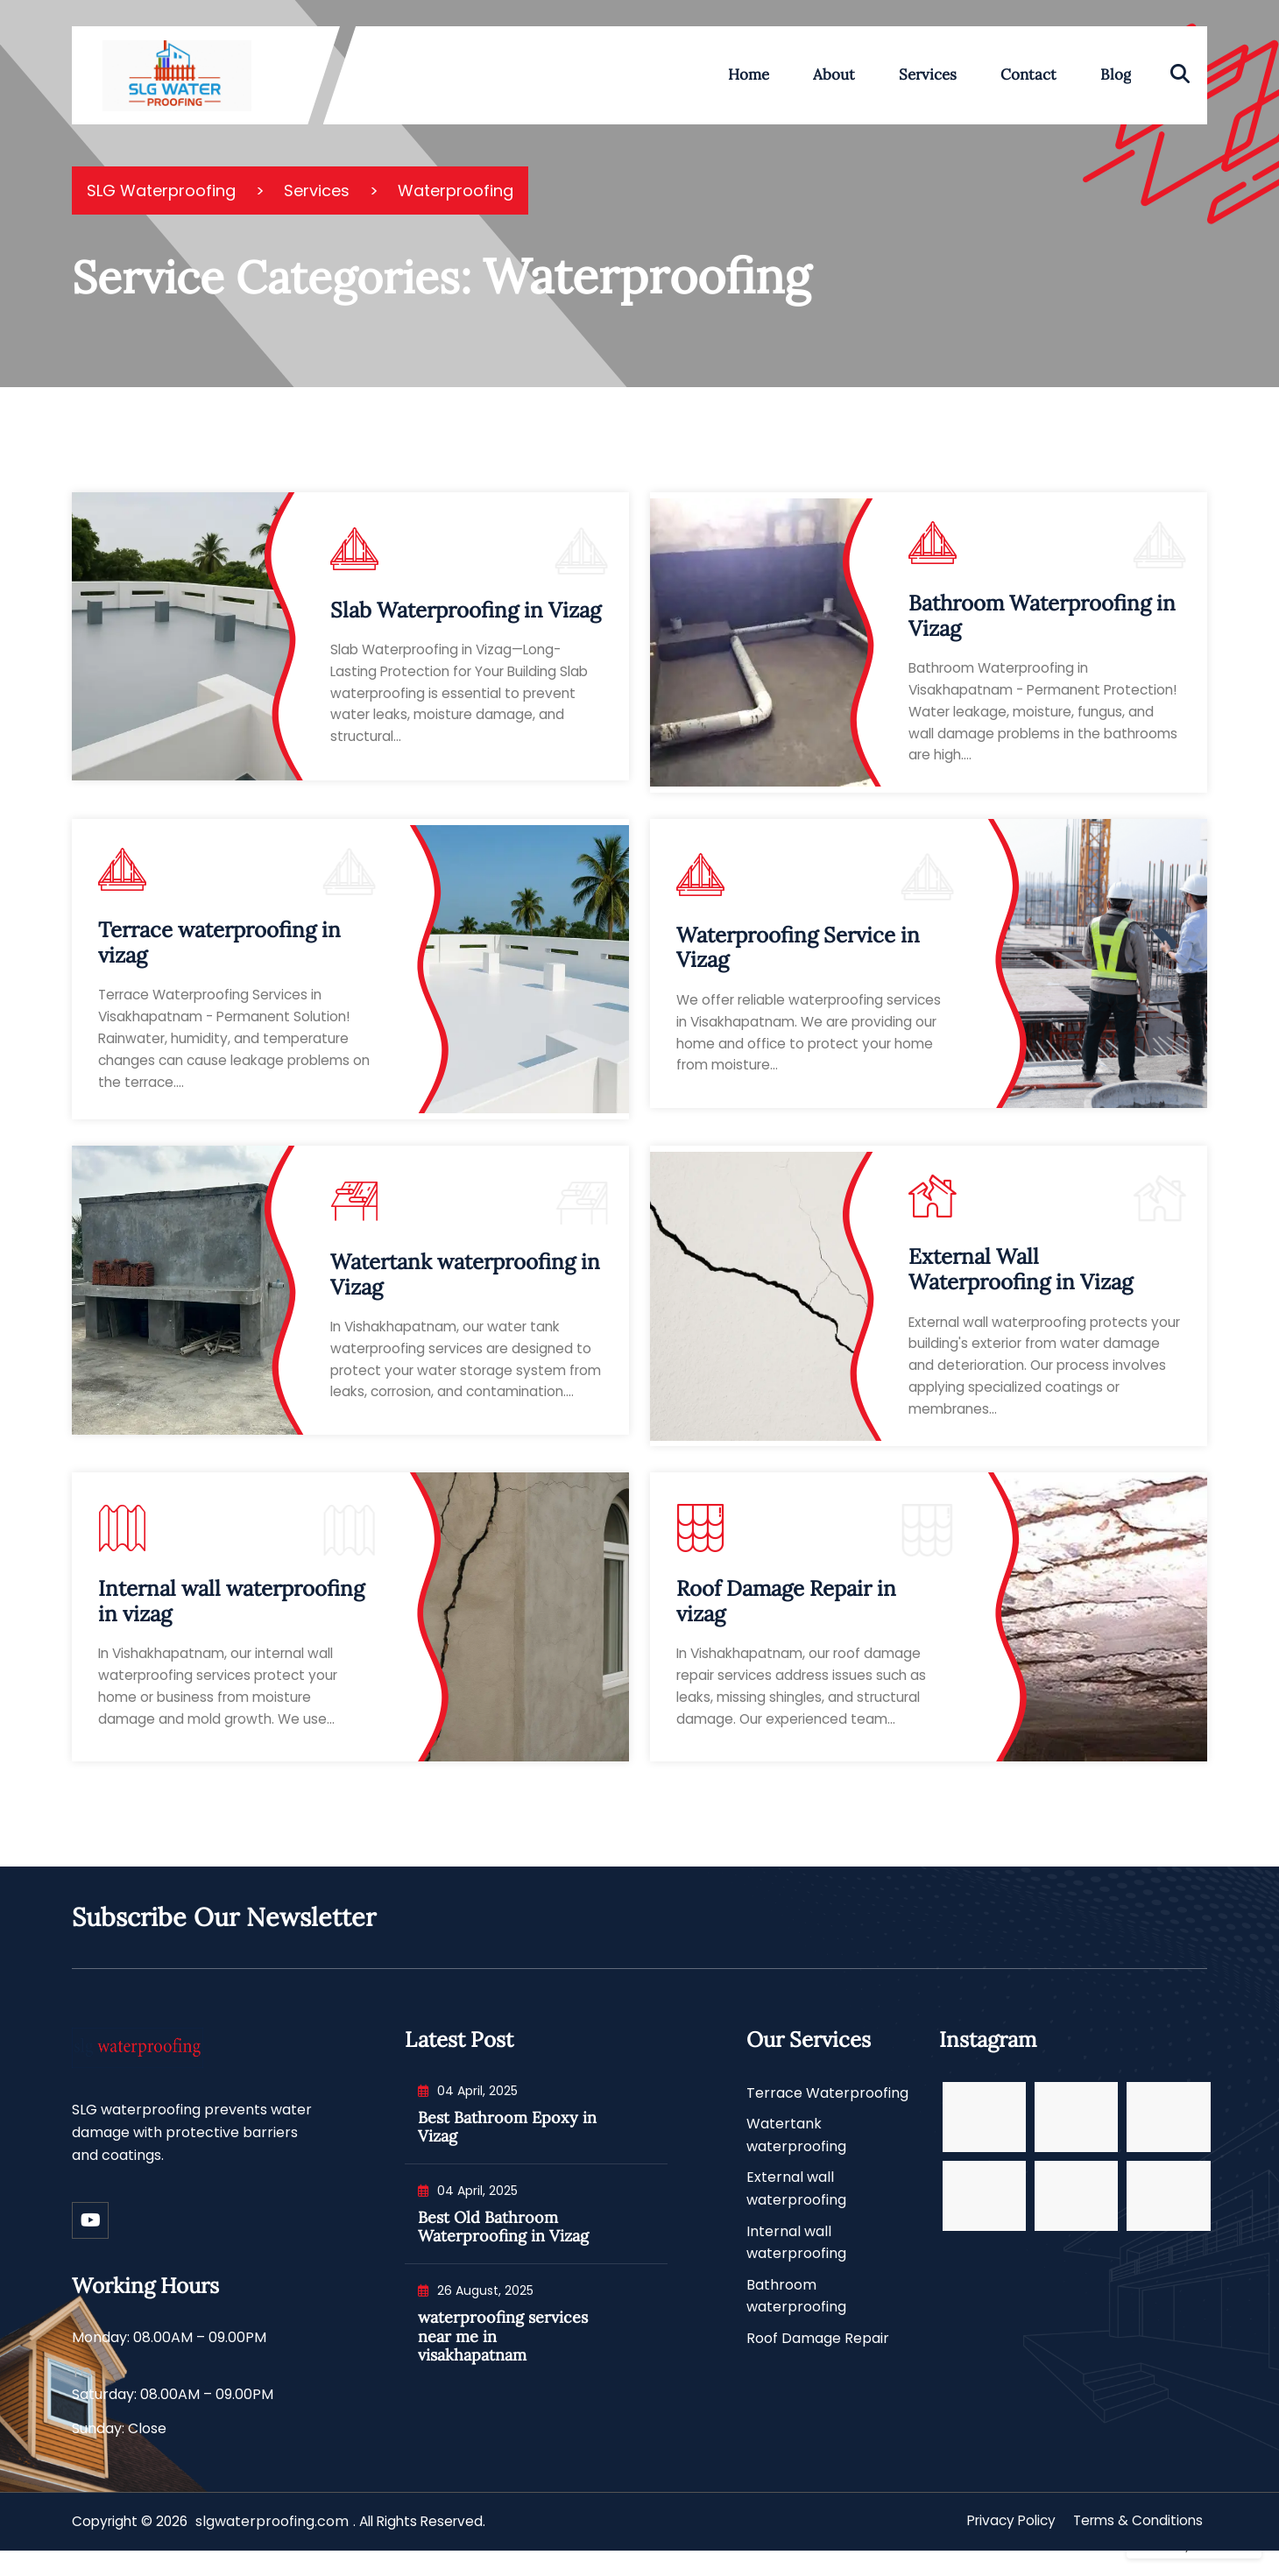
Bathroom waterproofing (796, 2317)
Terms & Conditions (1135, 2547)
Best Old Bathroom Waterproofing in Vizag (503, 2248)
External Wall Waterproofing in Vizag (1020, 1281)
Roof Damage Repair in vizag (786, 1616)
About (834, 74)
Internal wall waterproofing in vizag (231, 1616)
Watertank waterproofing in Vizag (465, 1281)
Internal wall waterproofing (796, 2263)
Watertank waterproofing (796, 2156)
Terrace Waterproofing (827, 2114)
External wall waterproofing (796, 2210)
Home (748, 74)
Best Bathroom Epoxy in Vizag (507, 2148)
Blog (1115, 74)
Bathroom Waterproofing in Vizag (1042, 618)
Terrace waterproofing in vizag (219, 949)
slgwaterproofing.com (277, 2547)
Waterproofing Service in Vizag (798, 953)
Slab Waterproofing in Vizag (465, 610)
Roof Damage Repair (817, 2359)
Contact (1028, 74)
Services (928, 74)
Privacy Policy (1003, 2547)
